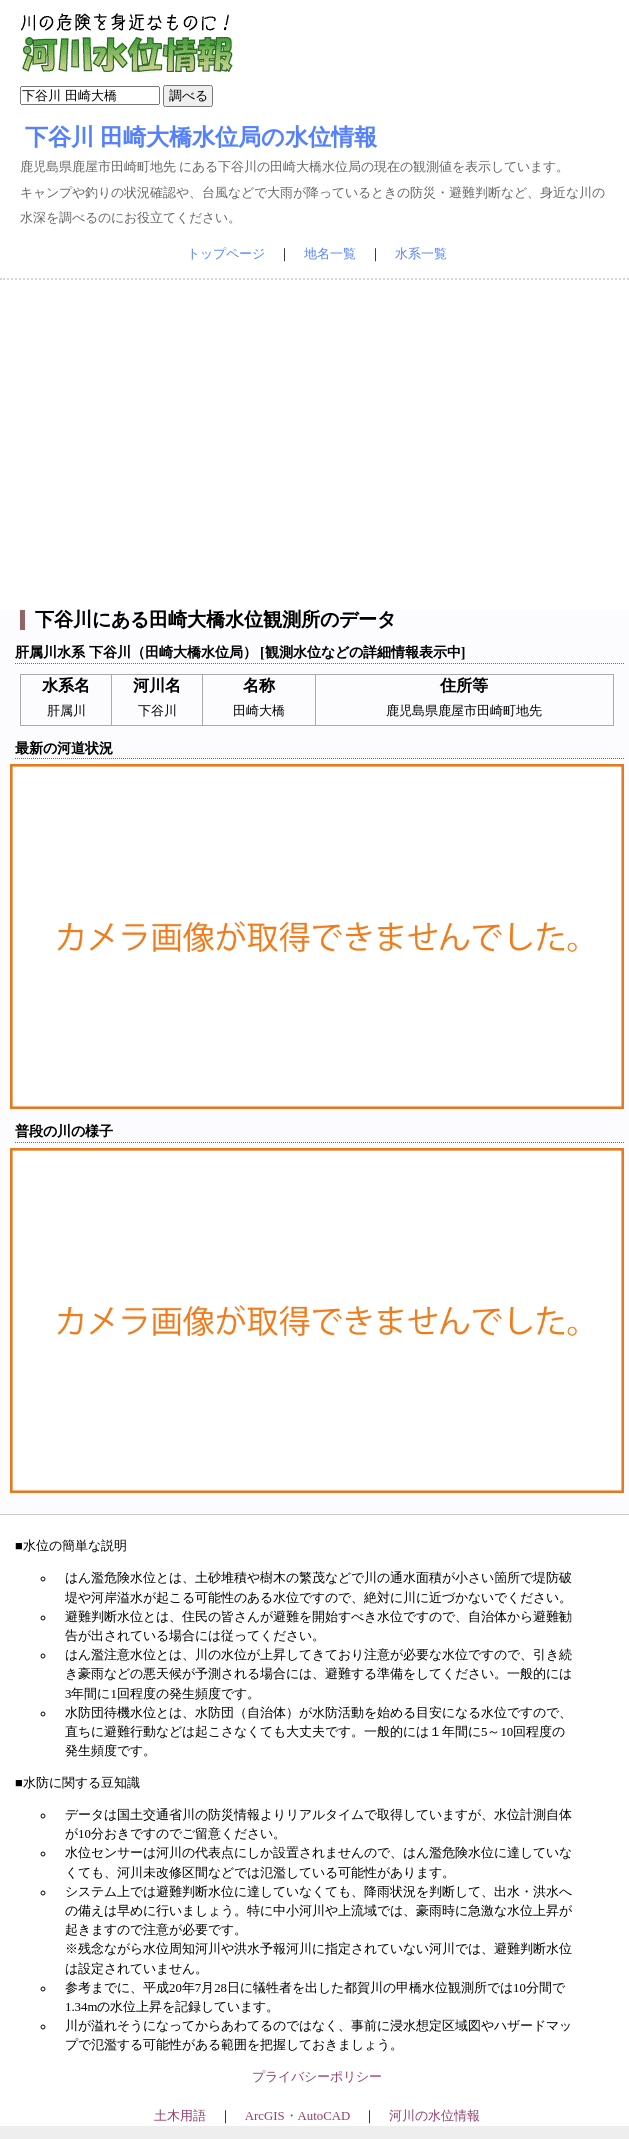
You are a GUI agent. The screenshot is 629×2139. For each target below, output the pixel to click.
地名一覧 (330, 254)
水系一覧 (421, 254)
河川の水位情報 (434, 2116)
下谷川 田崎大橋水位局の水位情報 (201, 137)
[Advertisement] (315, 445)
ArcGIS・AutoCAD (297, 2116)
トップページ (226, 254)
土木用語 (180, 2116)
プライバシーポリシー (317, 2077)
